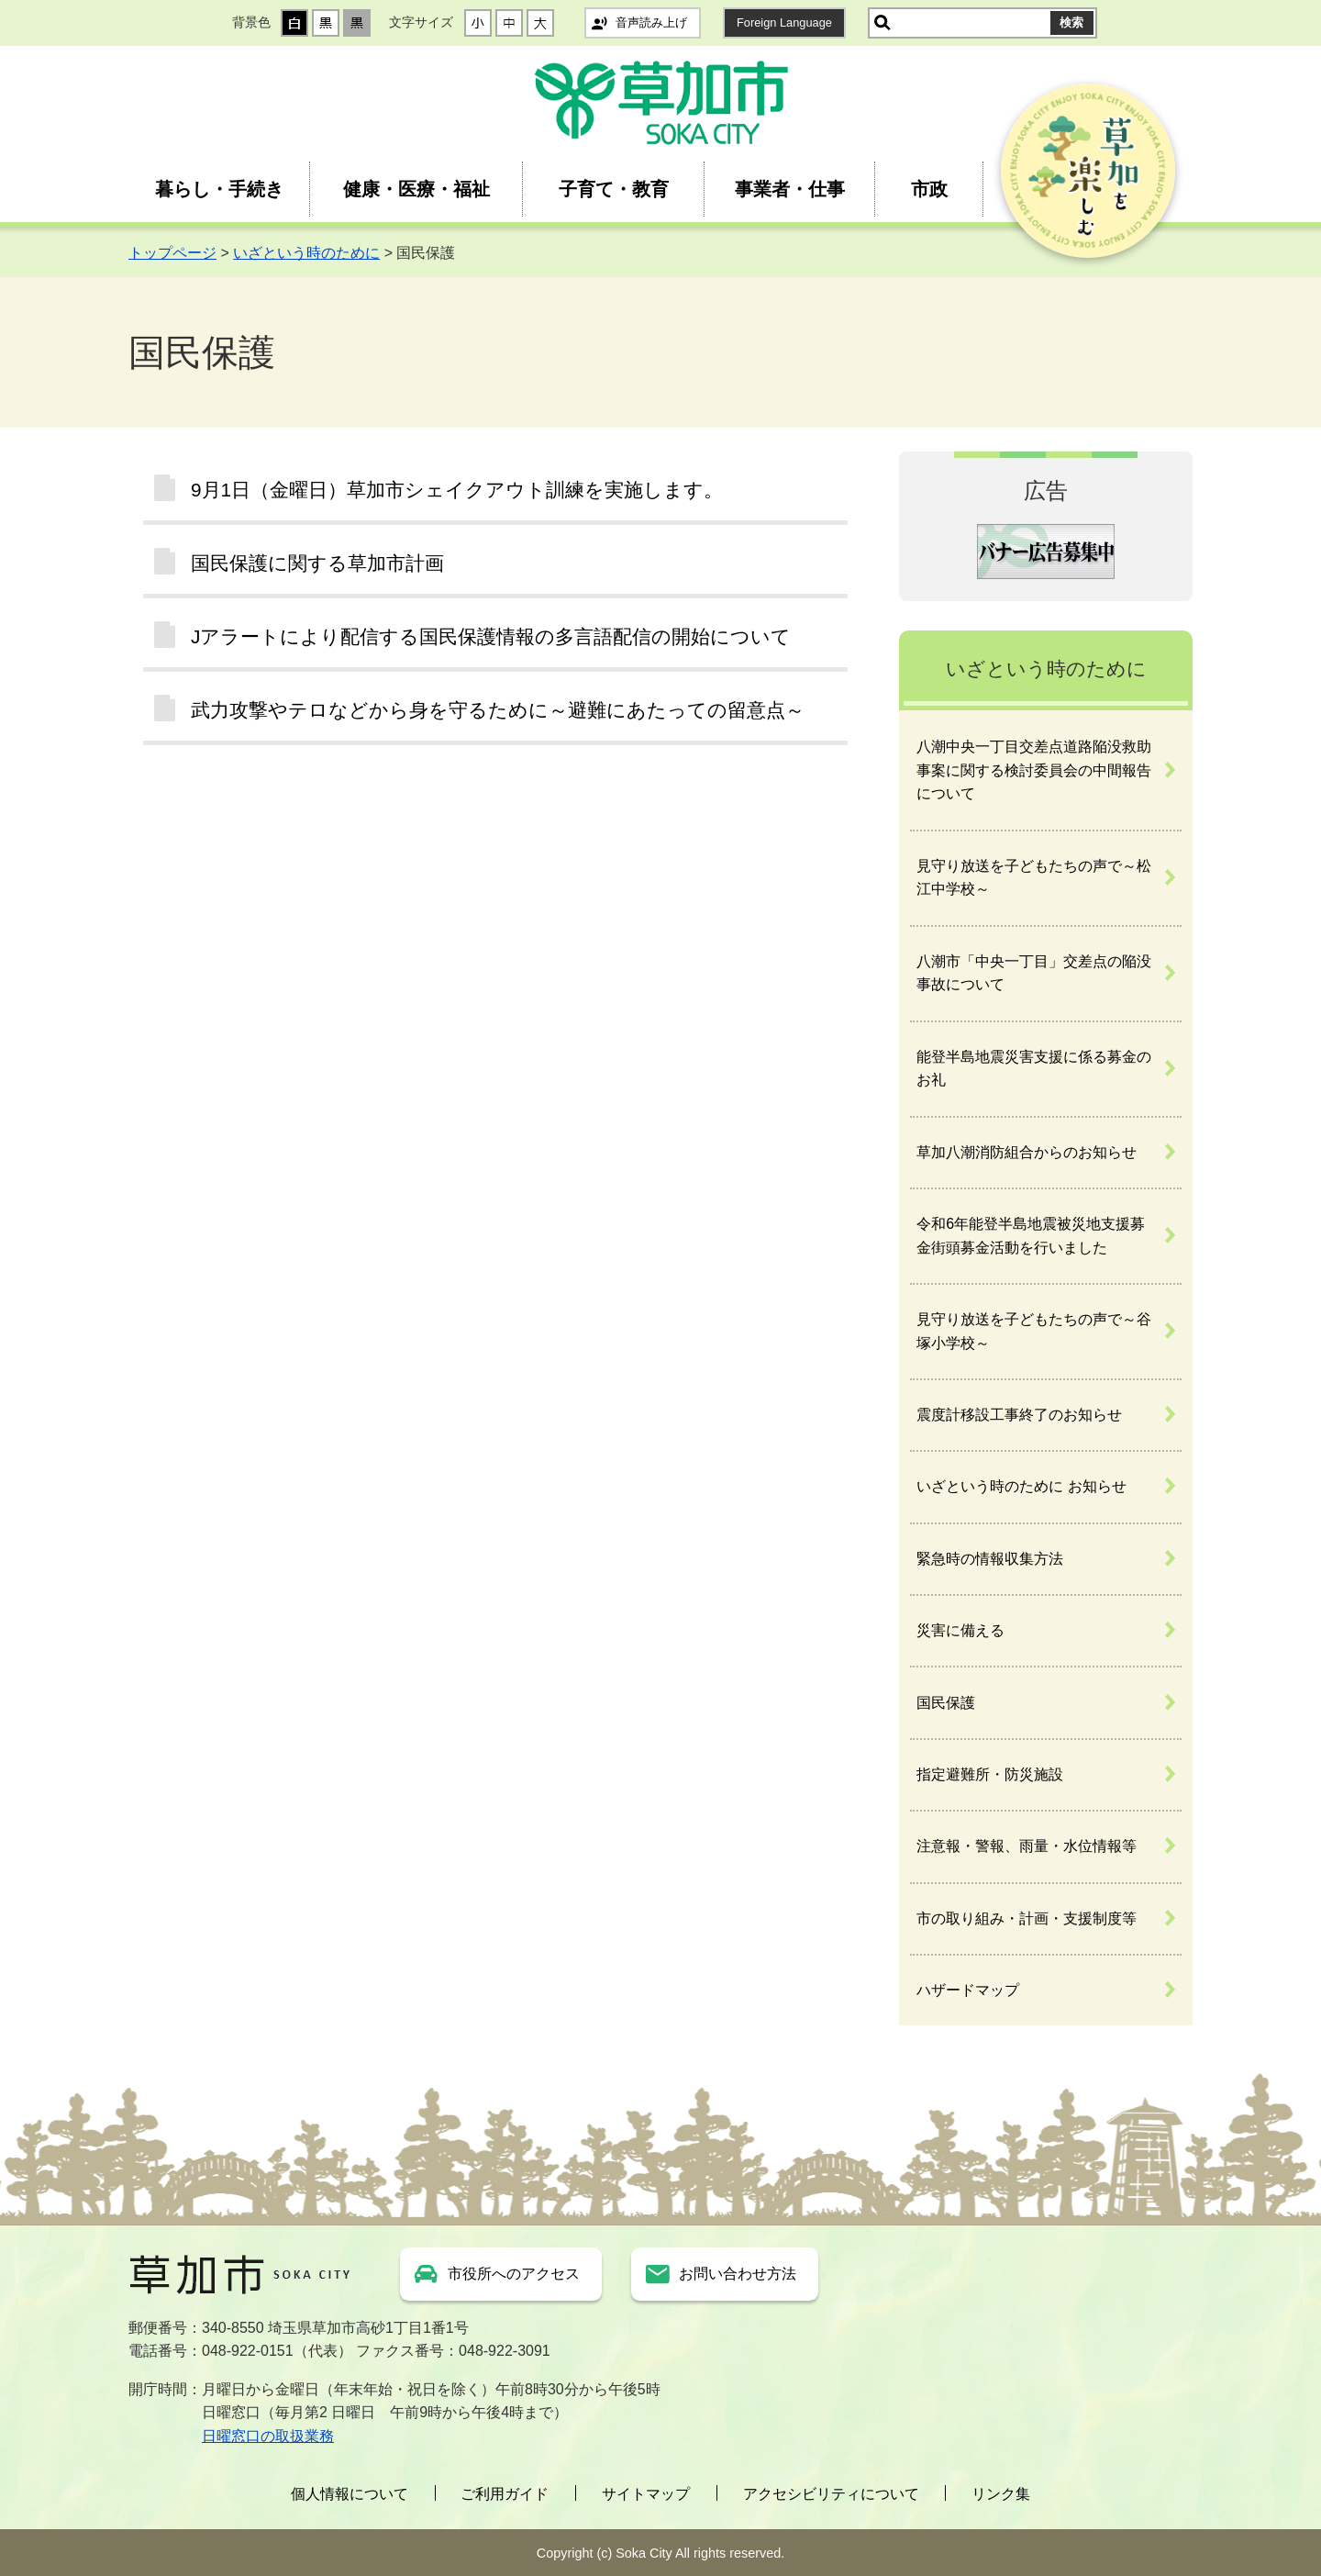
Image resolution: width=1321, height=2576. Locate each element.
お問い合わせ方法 (737, 2273)
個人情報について (349, 2494)
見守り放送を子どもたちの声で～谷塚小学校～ (1033, 1331)
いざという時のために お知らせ (1021, 1486)
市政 (929, 189)
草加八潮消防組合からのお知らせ (1026, 1152)
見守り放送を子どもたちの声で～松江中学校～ (1033, 878)
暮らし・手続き (219, 189)
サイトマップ (646, 2494)
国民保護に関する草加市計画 (317, 563)
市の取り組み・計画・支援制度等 (1026, 1918)
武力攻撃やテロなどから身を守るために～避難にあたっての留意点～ (498, 709)
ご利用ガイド (505, 2494)
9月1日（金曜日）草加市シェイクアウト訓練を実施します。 (457, 489)
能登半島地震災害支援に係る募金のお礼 (1033, 1068)
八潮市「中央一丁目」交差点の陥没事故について (1033, 973)
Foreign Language (784, 22)
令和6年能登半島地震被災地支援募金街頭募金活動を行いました (1030, 1235)
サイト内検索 (882, 23)
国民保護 (945, 1703)
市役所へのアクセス (514, 2273)
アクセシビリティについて (831, 2494)
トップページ (172, 253)
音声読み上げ (651, 22)
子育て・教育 (614, 189)
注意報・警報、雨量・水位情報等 (1026, 1846)
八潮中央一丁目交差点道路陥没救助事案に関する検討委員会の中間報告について (1033, 770)
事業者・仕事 (790, 189)
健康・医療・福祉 (416, 189)
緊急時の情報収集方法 (989, 1559)
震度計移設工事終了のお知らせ (1019, 1414)
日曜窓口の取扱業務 (268, 2436)
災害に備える (960, 1630)
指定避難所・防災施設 (989, 1774)
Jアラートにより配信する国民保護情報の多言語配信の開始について (491, 636)
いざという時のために (306, 253)
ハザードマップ (967, 1990)
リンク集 (1000, 2494)
